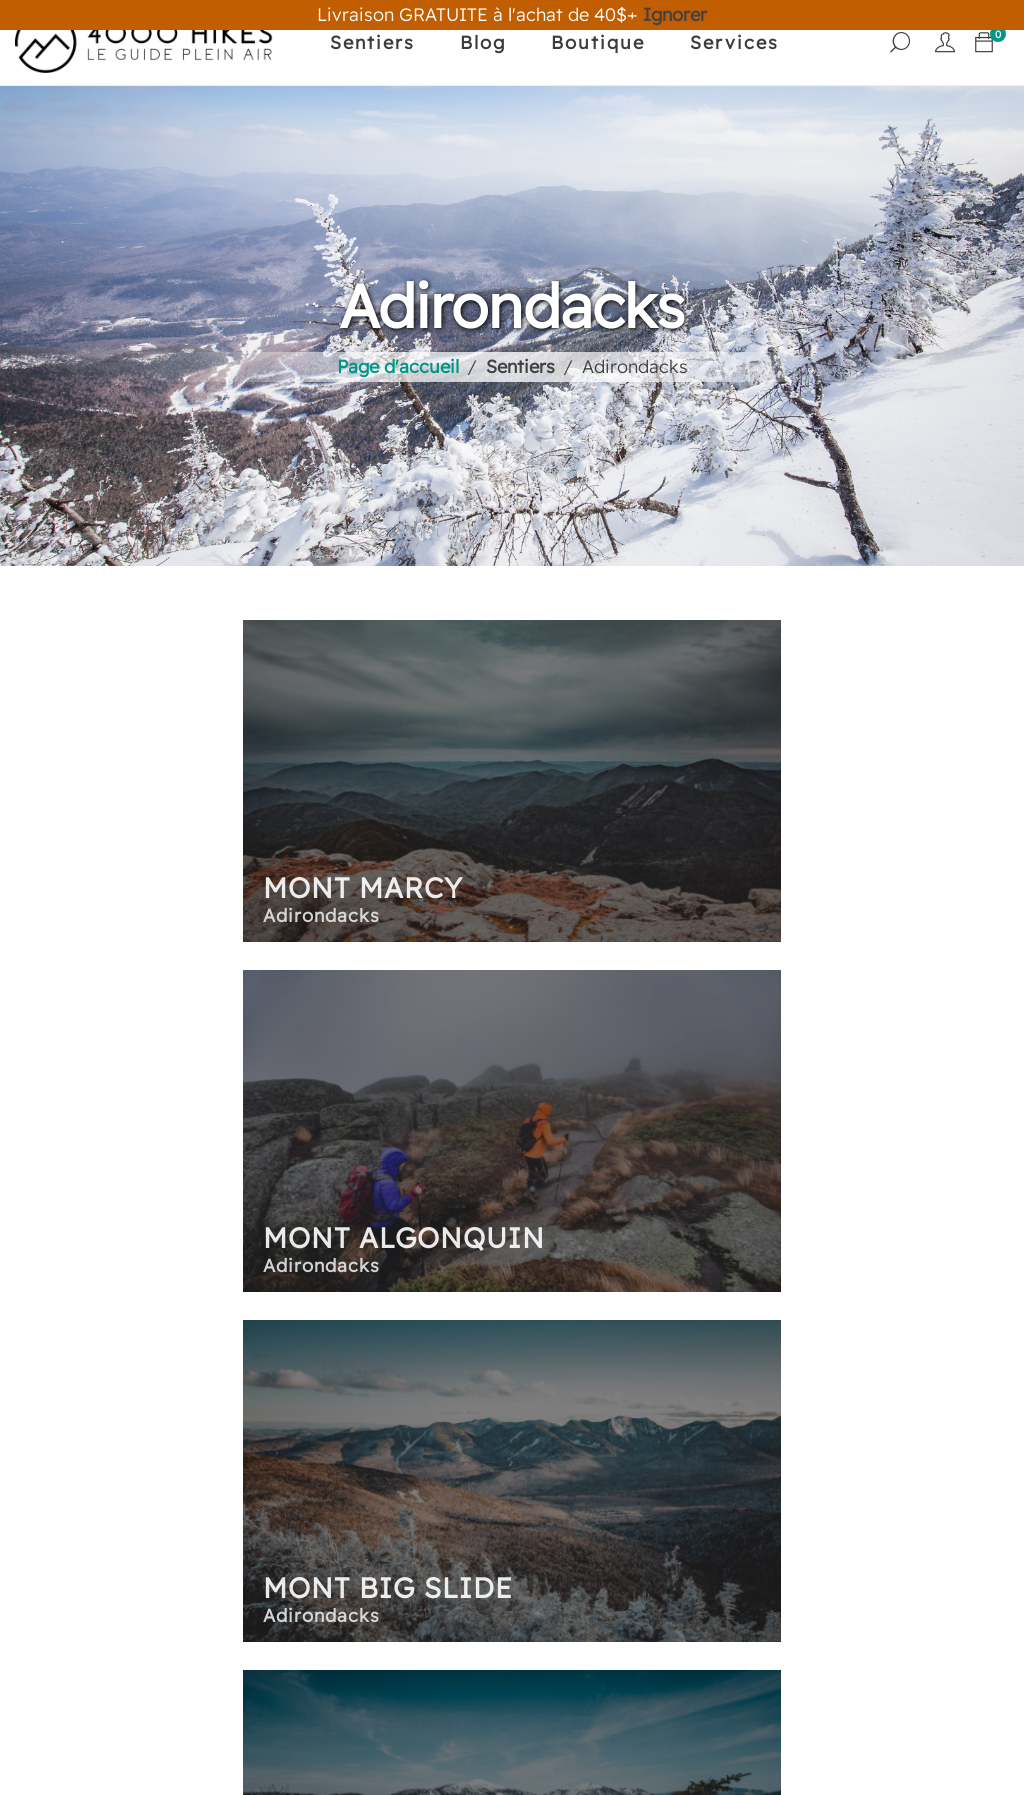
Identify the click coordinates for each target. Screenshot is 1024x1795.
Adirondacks (438, 1430)
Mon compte (772, 1438)
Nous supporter (195, 1553)
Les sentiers (475, 1393)
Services (732, 42)
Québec (419, 1580)
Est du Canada (447, 1460)
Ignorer (675, 14)
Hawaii (414, 1550)
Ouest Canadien (454, 1520)
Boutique (596, 42)
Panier (716, 1393)
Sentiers (370, 42)
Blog (481, 42)
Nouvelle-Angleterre (475, 1490)
